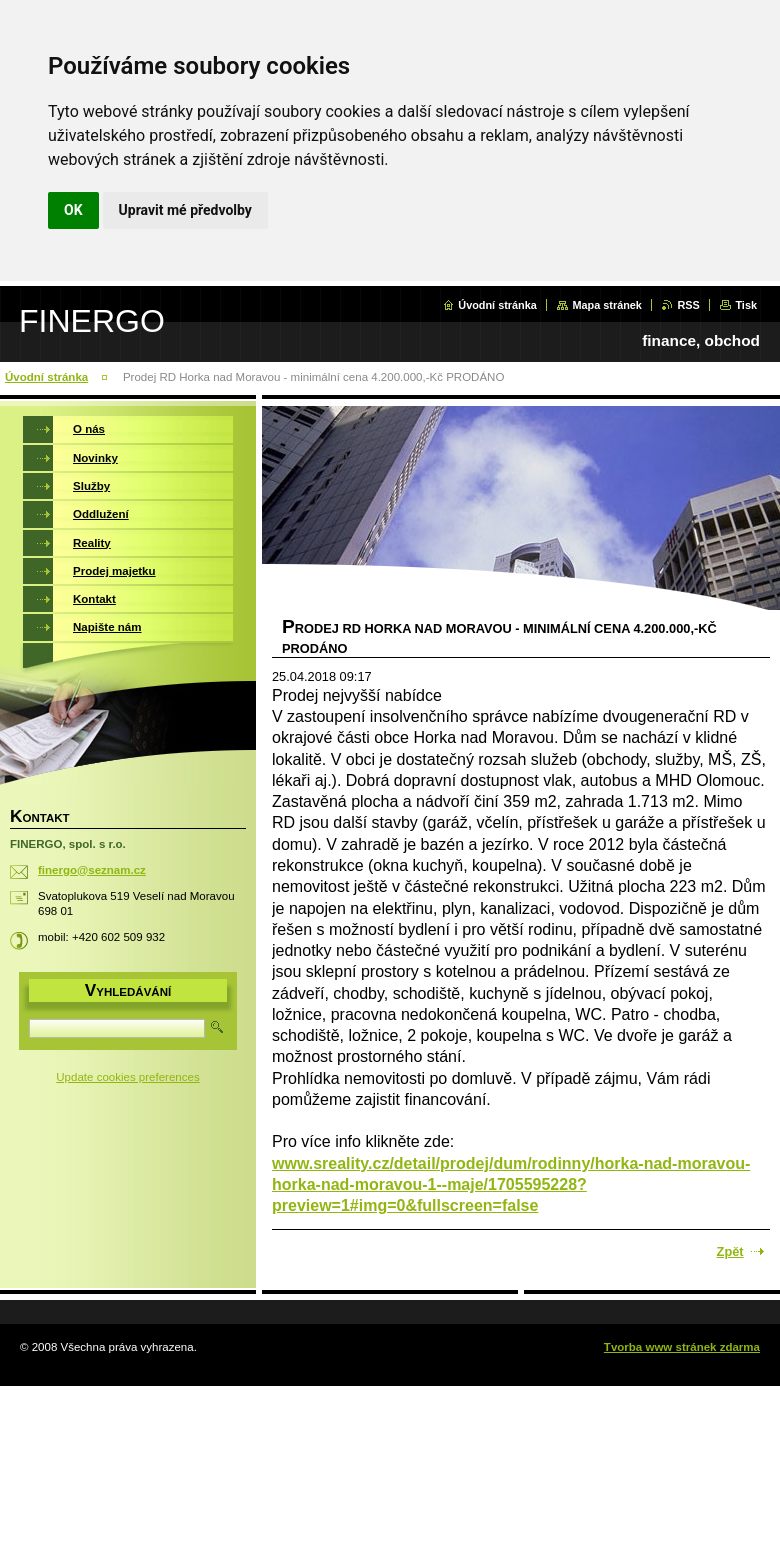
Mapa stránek (607, 305)
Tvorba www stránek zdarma (682, 1347)
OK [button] (73, 210)
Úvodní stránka (497, 305)
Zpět (730, 1251)
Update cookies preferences (127, 1077)
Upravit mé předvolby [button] (185, 210)
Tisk (746, 305)
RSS (688, 305)
